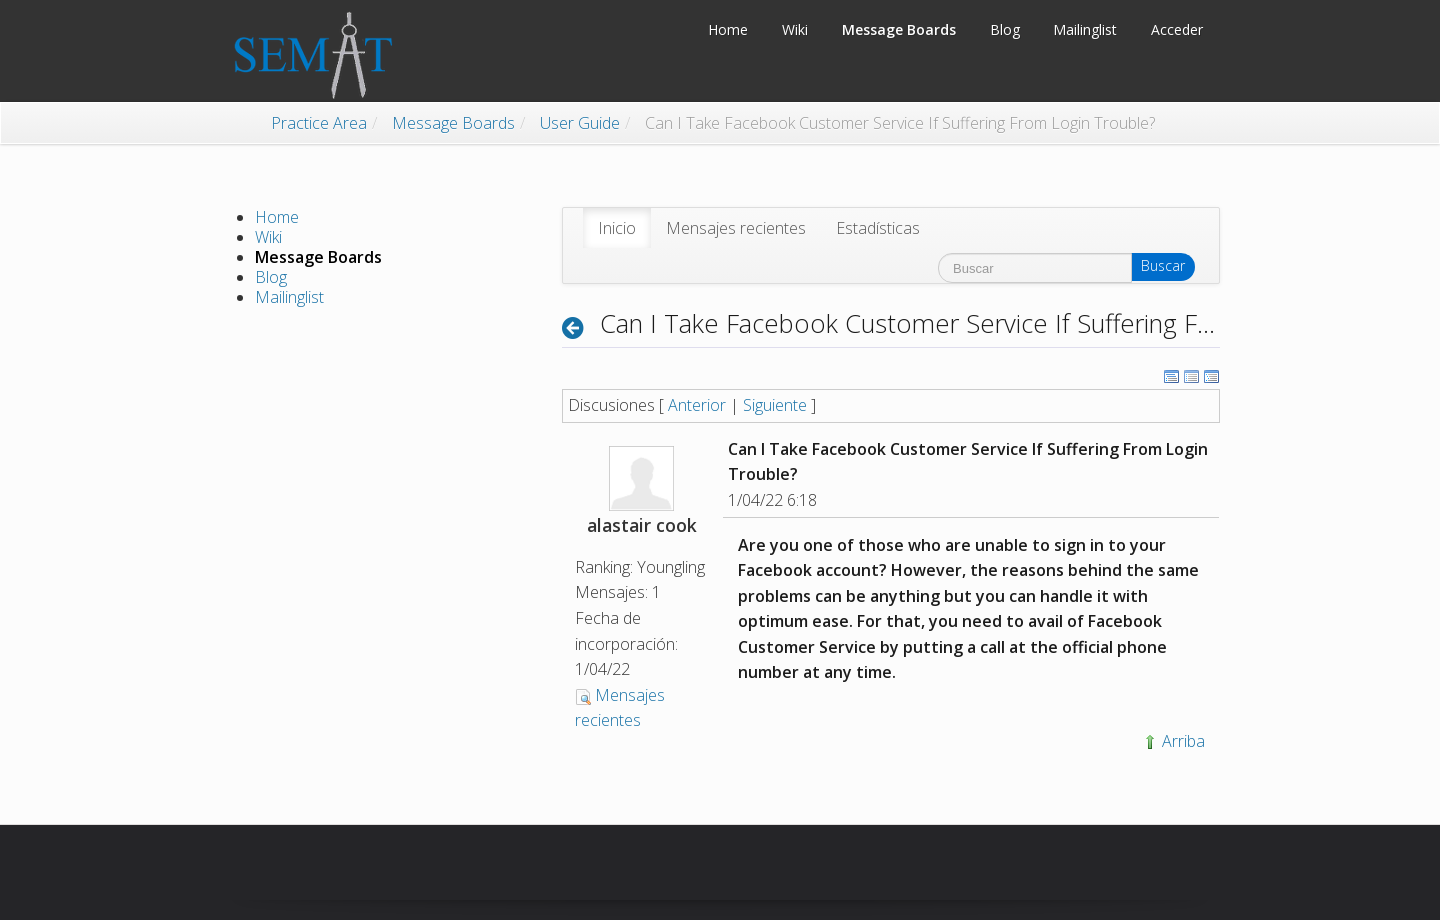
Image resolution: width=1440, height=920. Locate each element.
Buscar (1163, 265)
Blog (271, 277)
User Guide (580, 123)
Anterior (697, 405)
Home (277, 217)
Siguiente (775, 405)
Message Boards (453, 123)
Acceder (1177, 29)
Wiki (268, 237)
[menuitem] (617, 228)
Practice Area (319, 123)
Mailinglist (289, 297)
